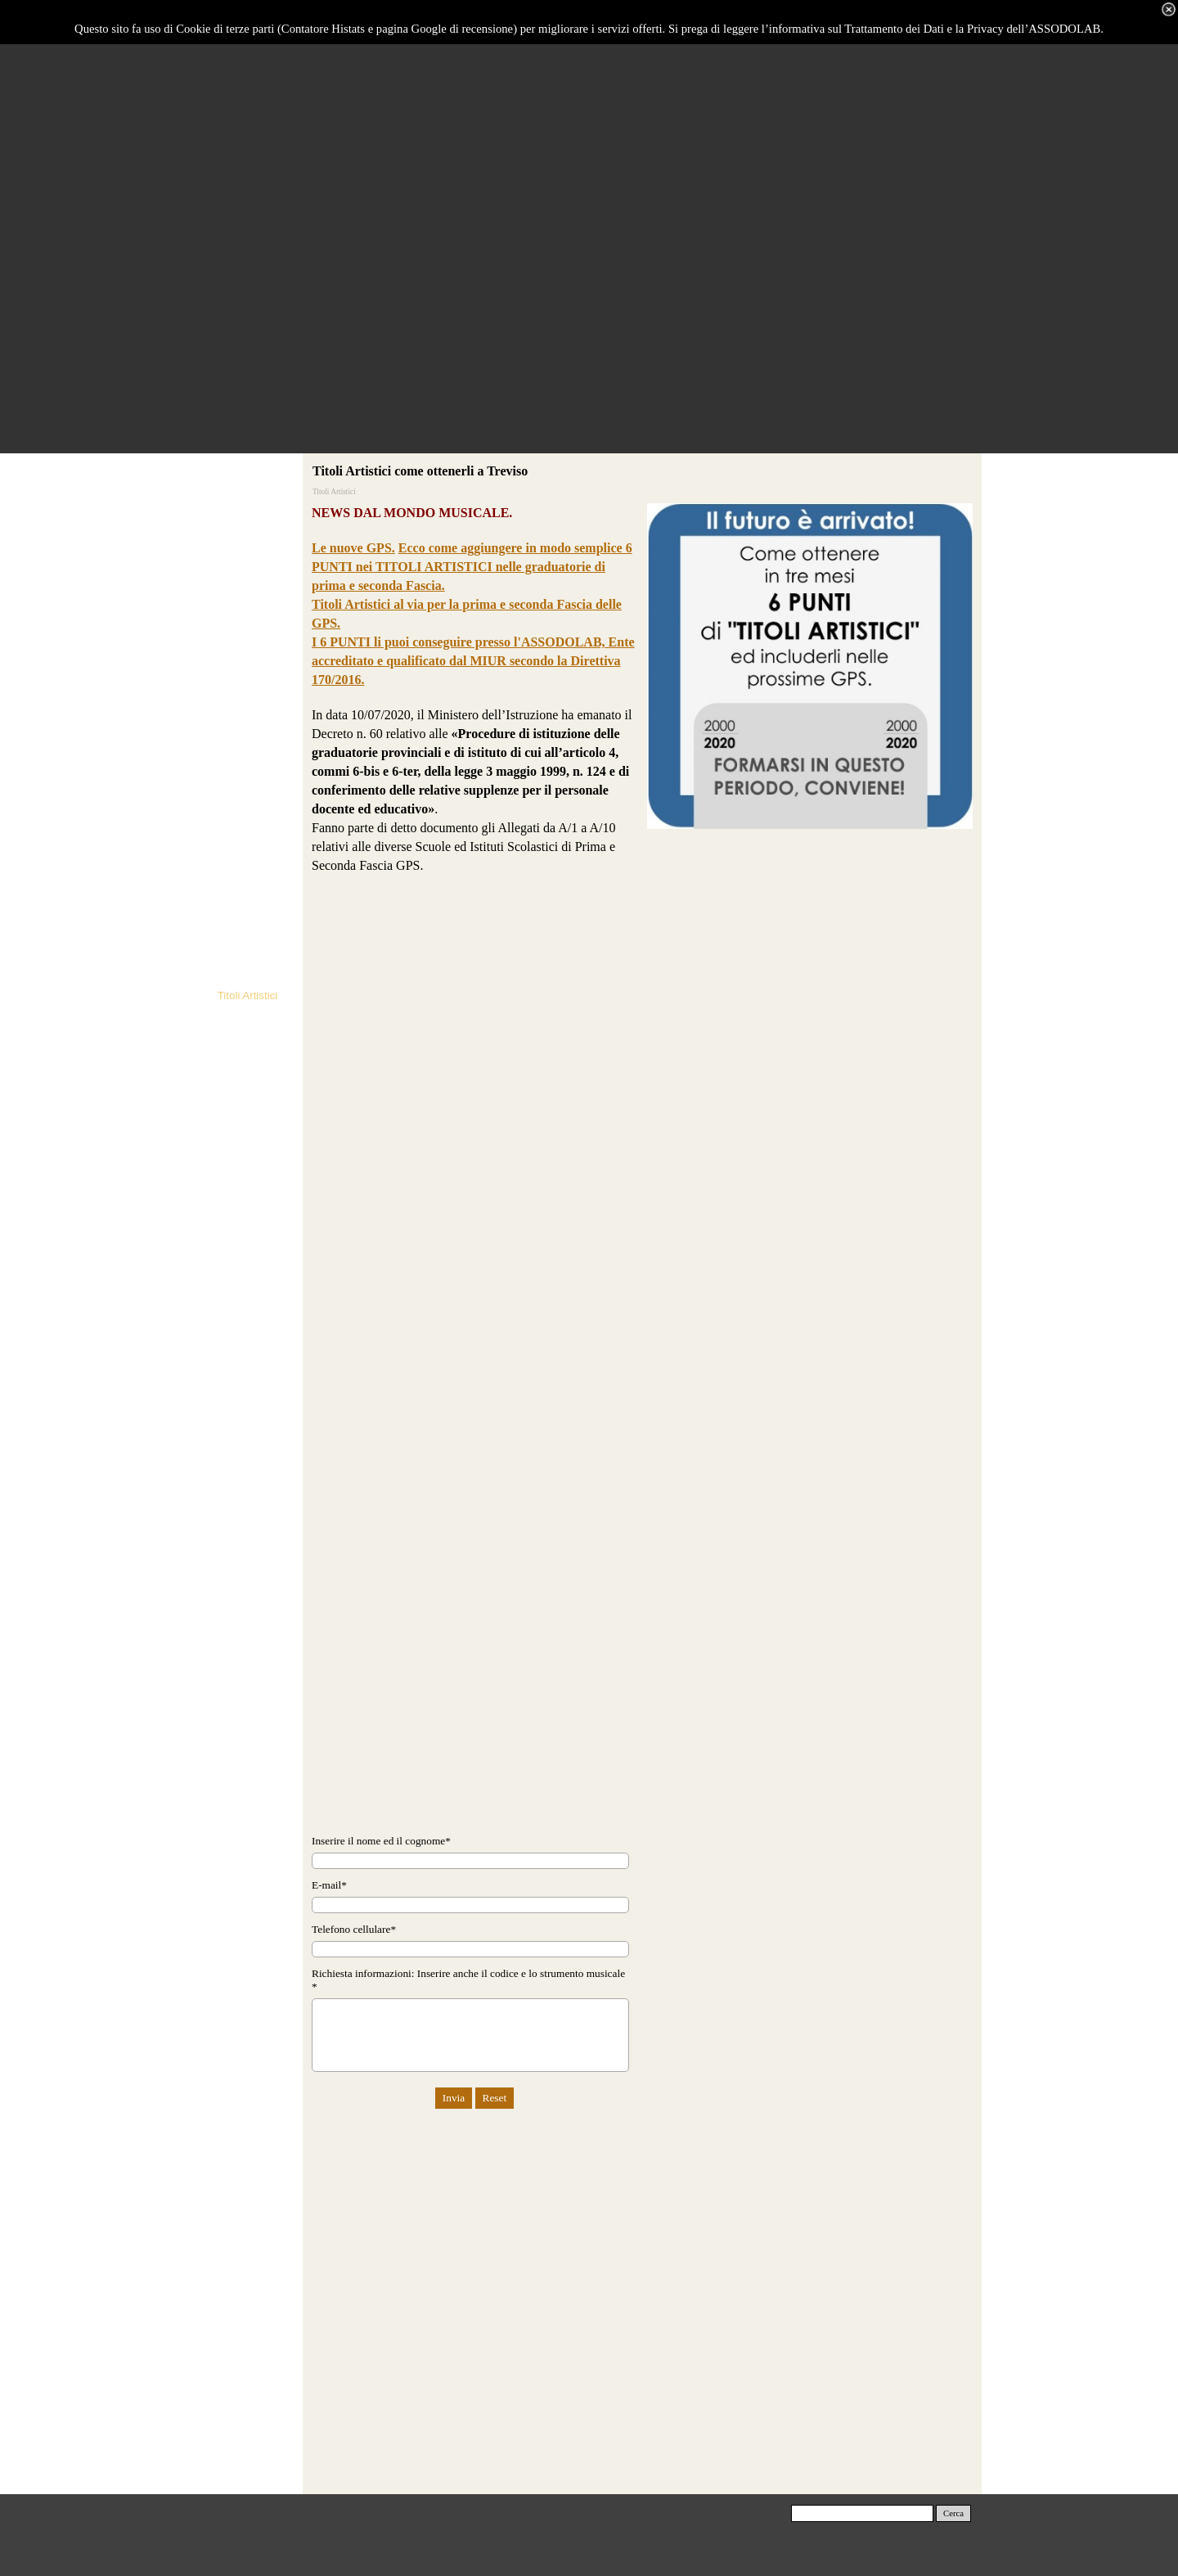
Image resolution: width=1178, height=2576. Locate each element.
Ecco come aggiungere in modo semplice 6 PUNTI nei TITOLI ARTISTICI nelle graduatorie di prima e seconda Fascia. (472, 566)
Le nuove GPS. (353, 548)
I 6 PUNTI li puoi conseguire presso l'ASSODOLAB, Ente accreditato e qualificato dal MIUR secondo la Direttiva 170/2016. (473, 661)
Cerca (953, 2513)
